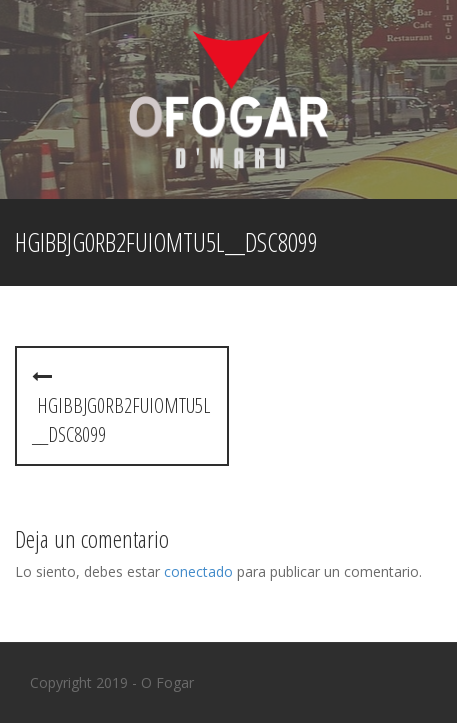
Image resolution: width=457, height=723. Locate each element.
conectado (198, 571)
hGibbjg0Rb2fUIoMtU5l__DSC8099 (121, 407)
